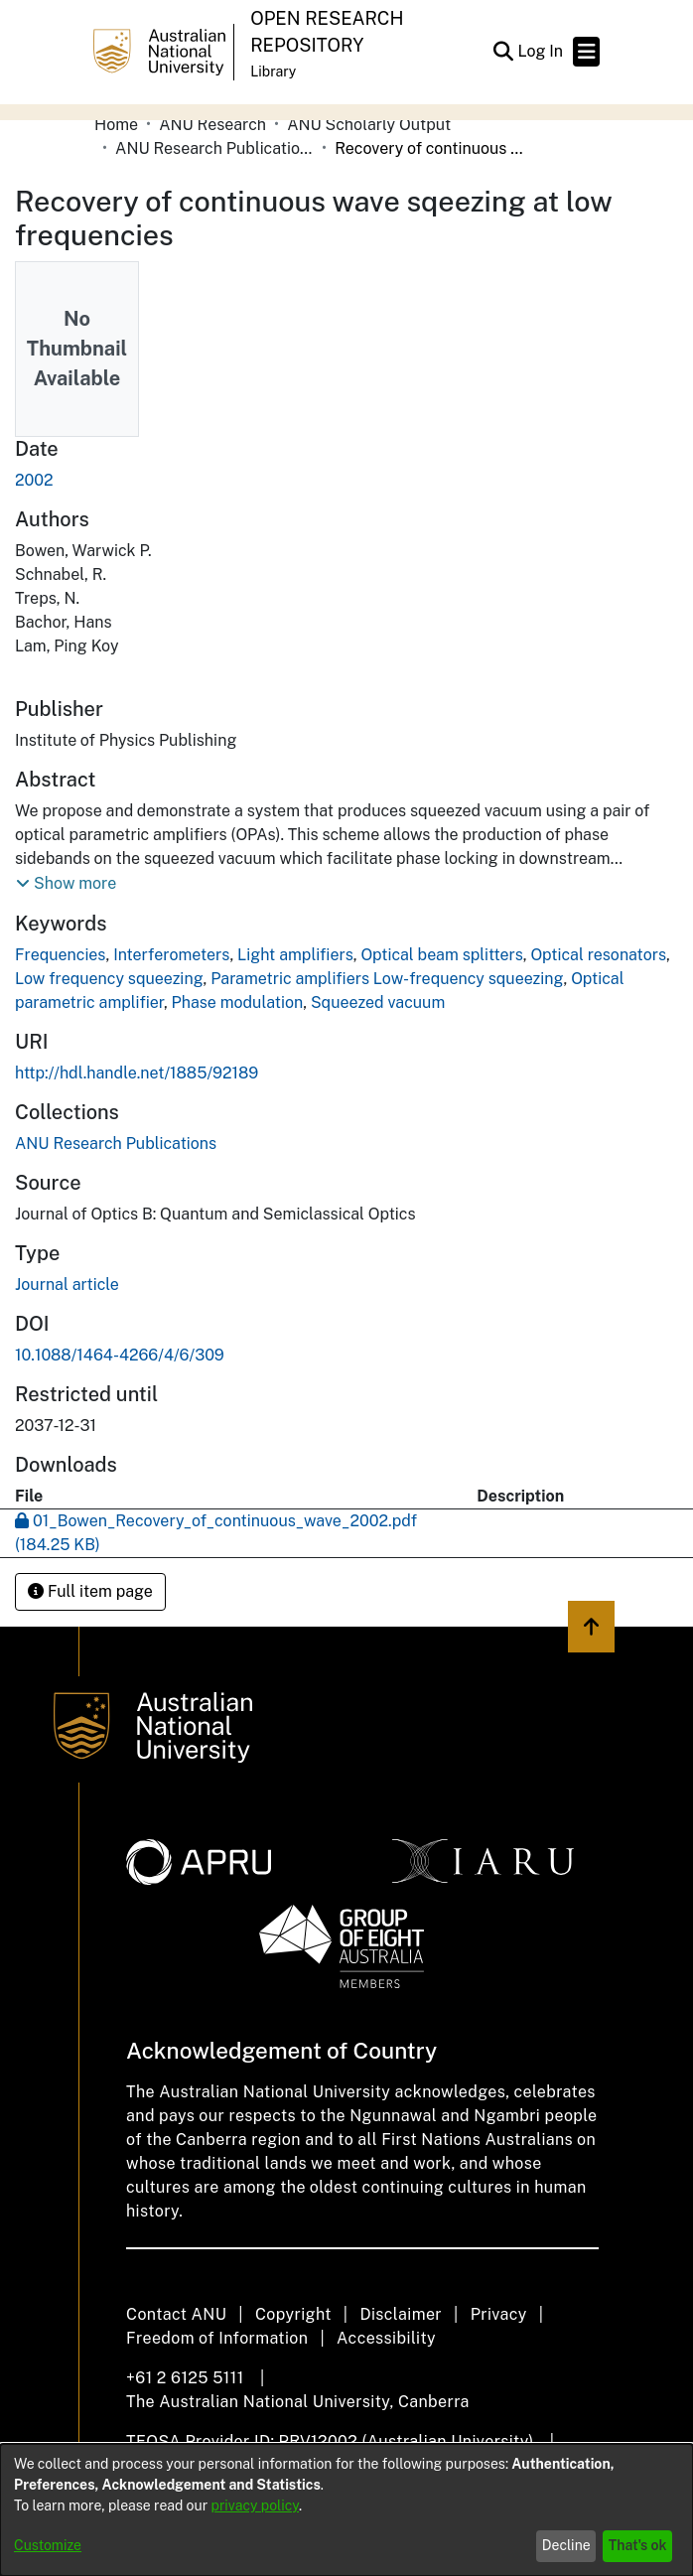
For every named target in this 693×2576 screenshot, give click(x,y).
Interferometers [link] (171, 954)
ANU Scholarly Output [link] (369, 124)
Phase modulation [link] (238, 1002)
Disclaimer (400, 2314)
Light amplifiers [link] (295, 954)
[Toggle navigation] (586, 52)
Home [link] (116, 124)
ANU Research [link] (212, 124)
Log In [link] (541, 51)
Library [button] (273, 71)
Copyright (293, 2314)
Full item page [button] (90, 1591)
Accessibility (386, 2338)
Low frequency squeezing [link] (109, 978)
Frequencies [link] (60, 954)
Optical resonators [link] (598, 954)
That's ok (638, 2545)
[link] (115, 1143)
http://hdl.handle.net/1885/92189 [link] (136, 1073)
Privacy (499, 2314)
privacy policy (255, 2505)
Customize (47, 2545)
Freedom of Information (217, 2338)
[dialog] (346, 2510)
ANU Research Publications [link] (214, 148)
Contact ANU (176, 2314)
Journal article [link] (67, 1284)
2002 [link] (34, 480)
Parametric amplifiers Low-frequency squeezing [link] (386, 978)
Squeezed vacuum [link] (378, 1002)
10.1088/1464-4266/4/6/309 (119, 1355)
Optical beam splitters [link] (441, 954)
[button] (502, 52)
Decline (566, 2545)
